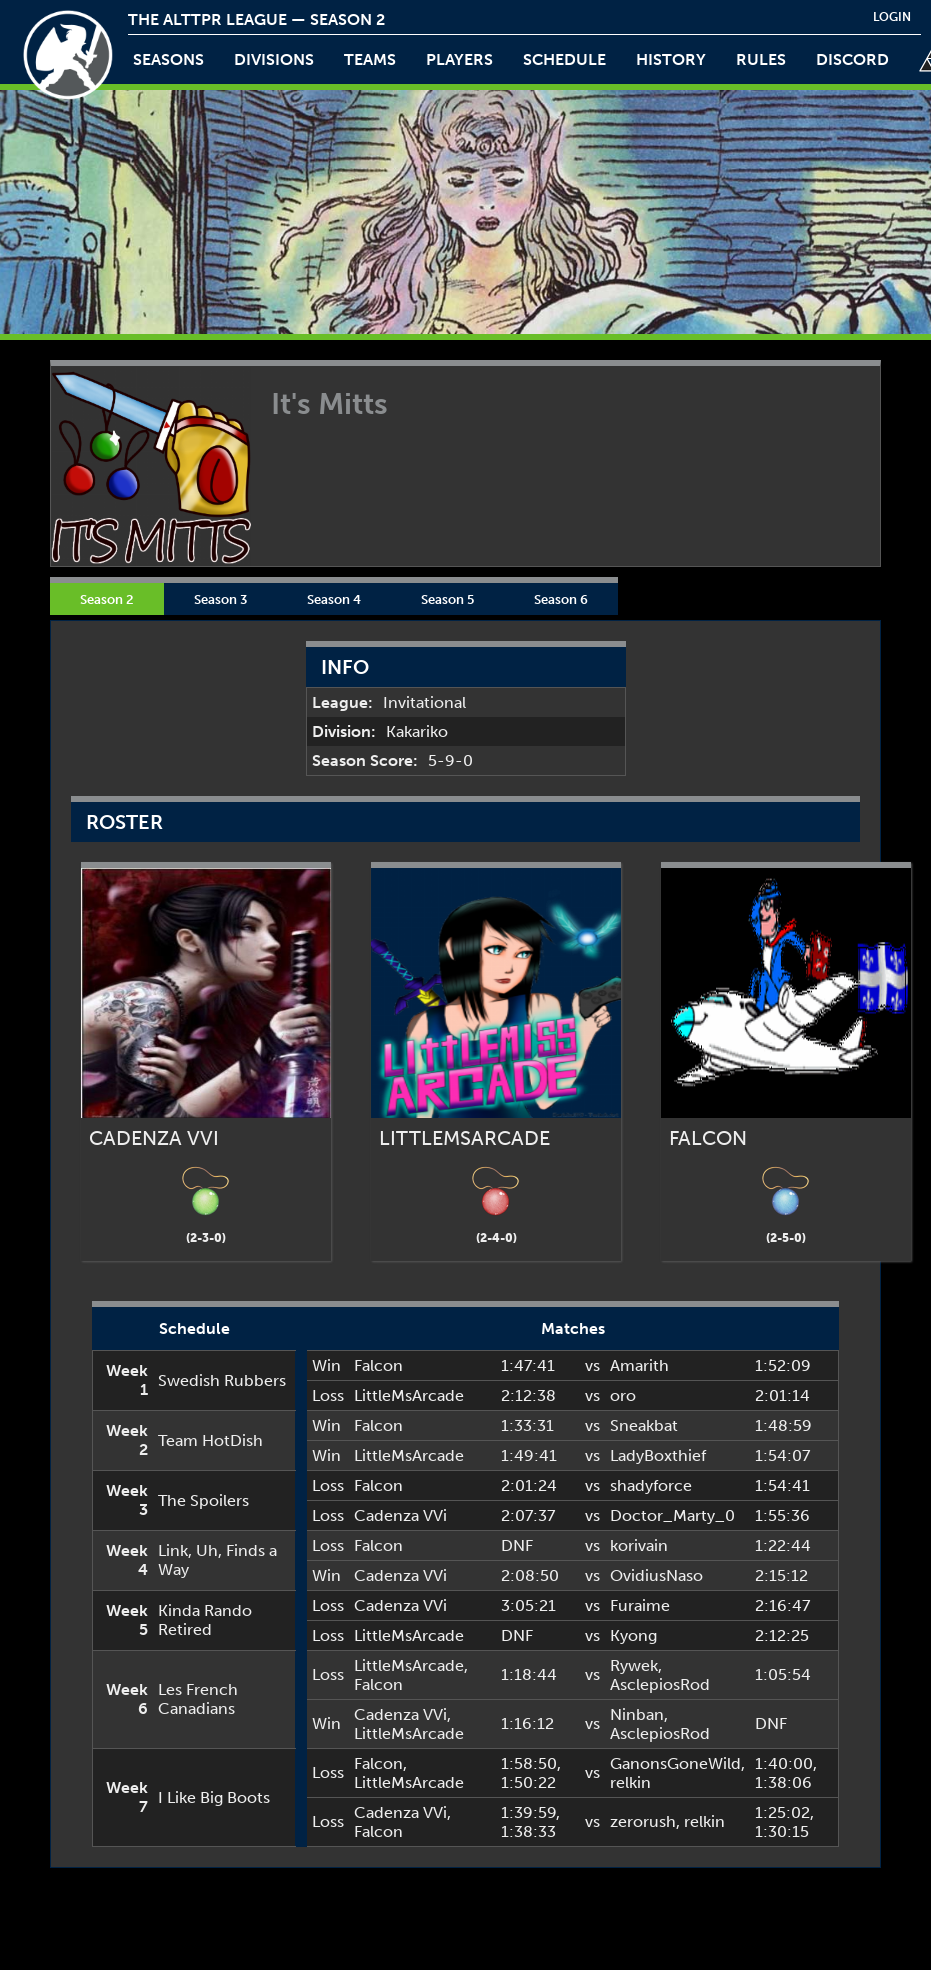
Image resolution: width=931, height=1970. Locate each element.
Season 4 (334, 599)
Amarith (639, 1365)
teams (370, 59)
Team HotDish (210, 1440)
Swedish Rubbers (222, 1380)
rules (761, 59)
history (671, 59)
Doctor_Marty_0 (672, 1515)
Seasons (168, 59)
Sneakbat (644, 1425)
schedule (564, 59)
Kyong (633, 1635)
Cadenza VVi (400, 1515)
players (459, 59)
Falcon (378, 1365)
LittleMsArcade (409, 1395)
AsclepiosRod (660, 1684)
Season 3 (220, 599)
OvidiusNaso (656, 1575)
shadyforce (651, 1485)
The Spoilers (203, 1500)
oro (623, 1395)
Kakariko (417, 731)
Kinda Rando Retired (205, 1620)
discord (852, 59)
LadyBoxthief (658, 1455)
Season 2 (107, 599)
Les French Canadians (198, 1699)
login (892, 17)
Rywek (634, 1665)
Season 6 (561, 599)
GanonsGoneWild (675, 1763)
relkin (630, 1782)
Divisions (274, 59)
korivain (639, 1545)
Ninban (637, 1714)
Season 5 (447, 599)
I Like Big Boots (214, 1797)
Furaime (640, 1605)
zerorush (643, 1821)
